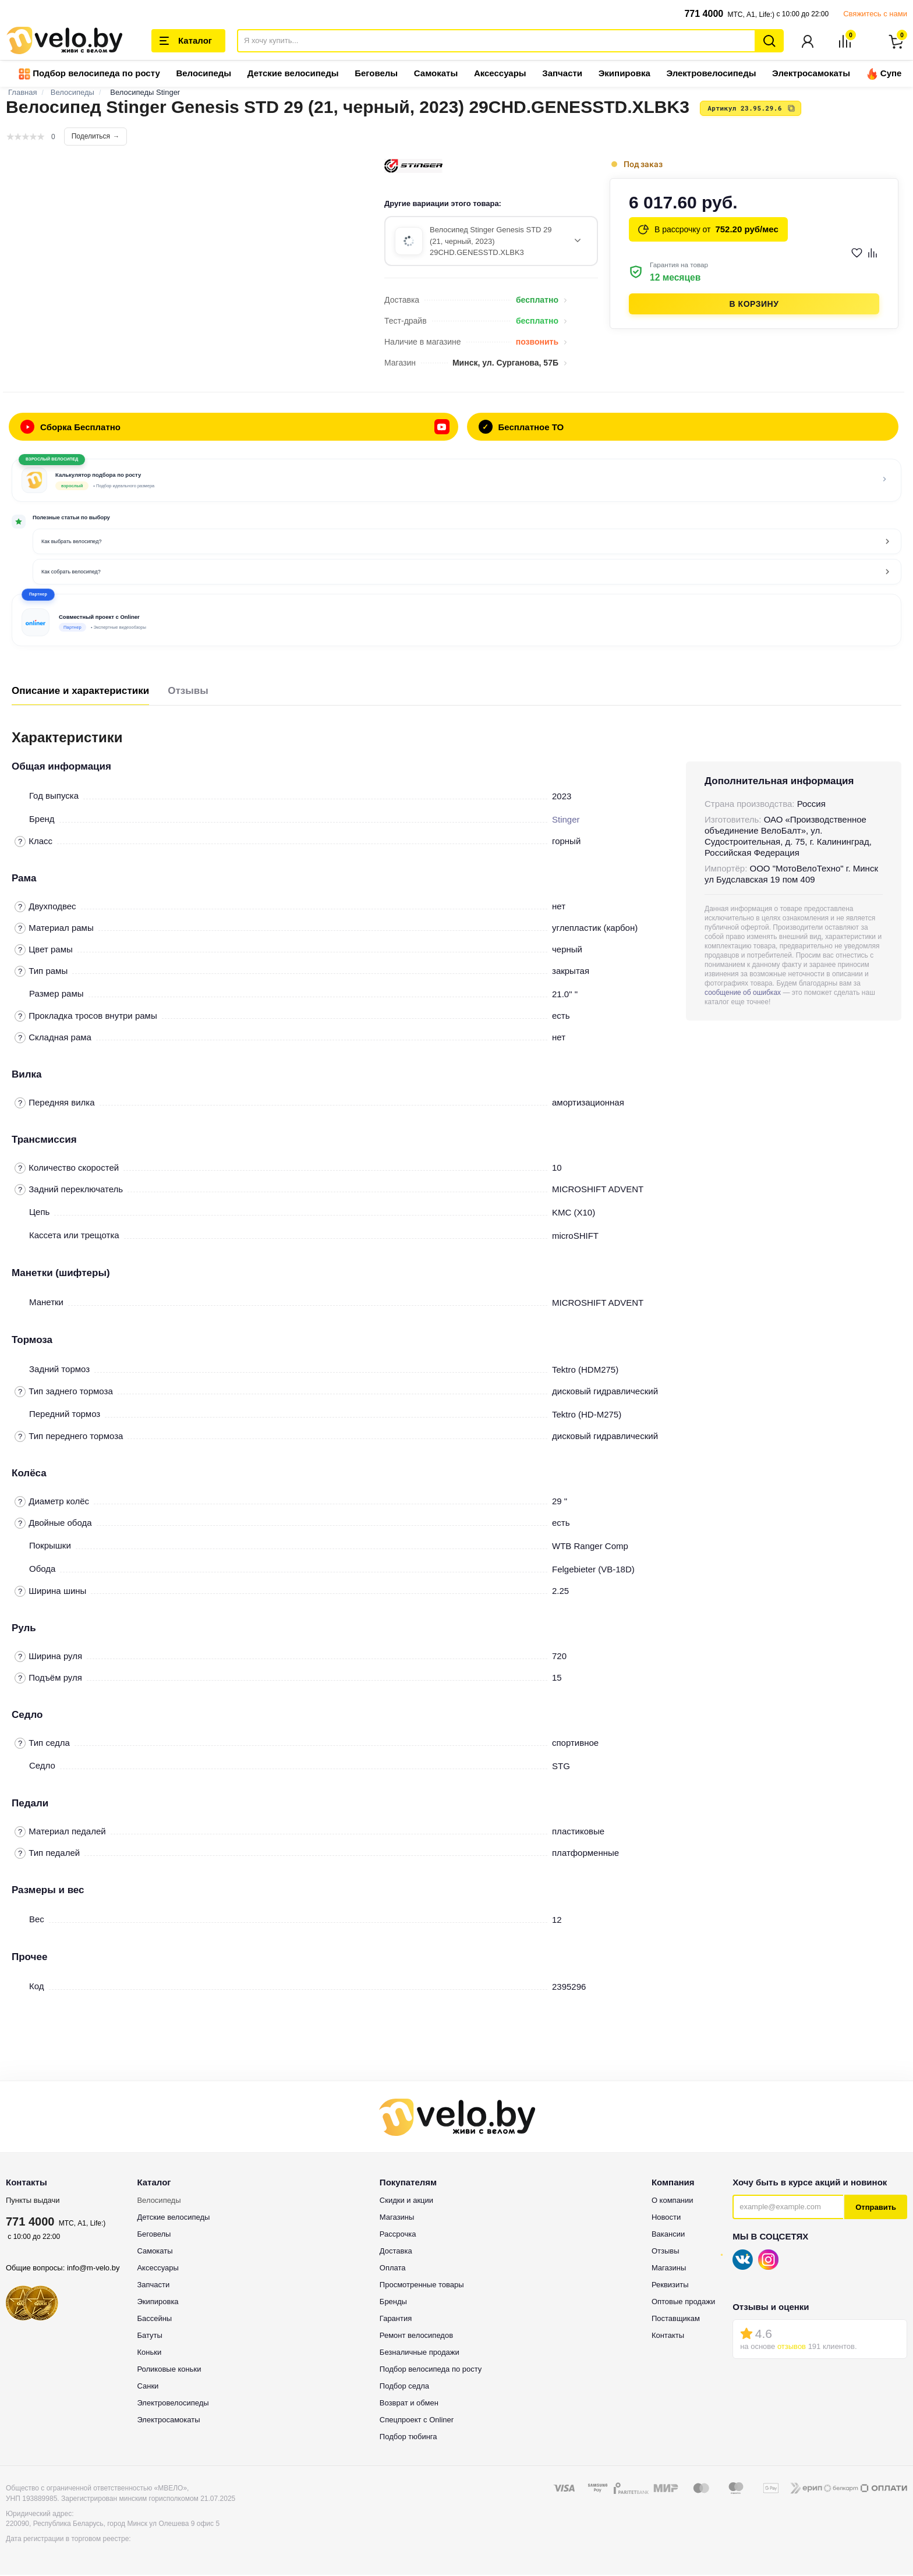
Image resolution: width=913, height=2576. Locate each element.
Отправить (875, 2208)
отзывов (791, 2347)
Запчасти (562, 74)
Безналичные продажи (419, 2353)
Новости (666, 2218)
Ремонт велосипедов (416, 2336)
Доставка (396, 2252)
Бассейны (154, 2319)
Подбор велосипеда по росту (89, 75)
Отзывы (188, 691)
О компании (672, 2201)
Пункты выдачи (33, 2201)
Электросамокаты (811, 74)
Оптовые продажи (683, 2302)
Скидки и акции (406, 2201)
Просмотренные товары (422, 2285)
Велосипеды (203, 74)
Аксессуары (500, 74)
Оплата (393, 2269)
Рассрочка (398, 2235)
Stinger (566, 820)
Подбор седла (404, 2387)
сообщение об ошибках (743, 994)
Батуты (149, 2336)
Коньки (149, 2353)
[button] (456, 621)
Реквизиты (670, 2285)
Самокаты (436, 74)
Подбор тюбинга (408, 2437)
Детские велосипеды (293, 74)
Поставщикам (676, 2319)
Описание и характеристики (80, 691)
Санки (147, 2387)
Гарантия (396, 2319)
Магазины (397, 2218)
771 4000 (703, 14)
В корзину (754, 305)
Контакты (668, 2336)
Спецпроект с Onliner (417, 2420)
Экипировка (624, 74)
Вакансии (668, 2235)
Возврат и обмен (409, 2404)
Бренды (393, 2302)
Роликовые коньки (169, 2370)
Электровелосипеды (711, 74)
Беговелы (376, 74)
